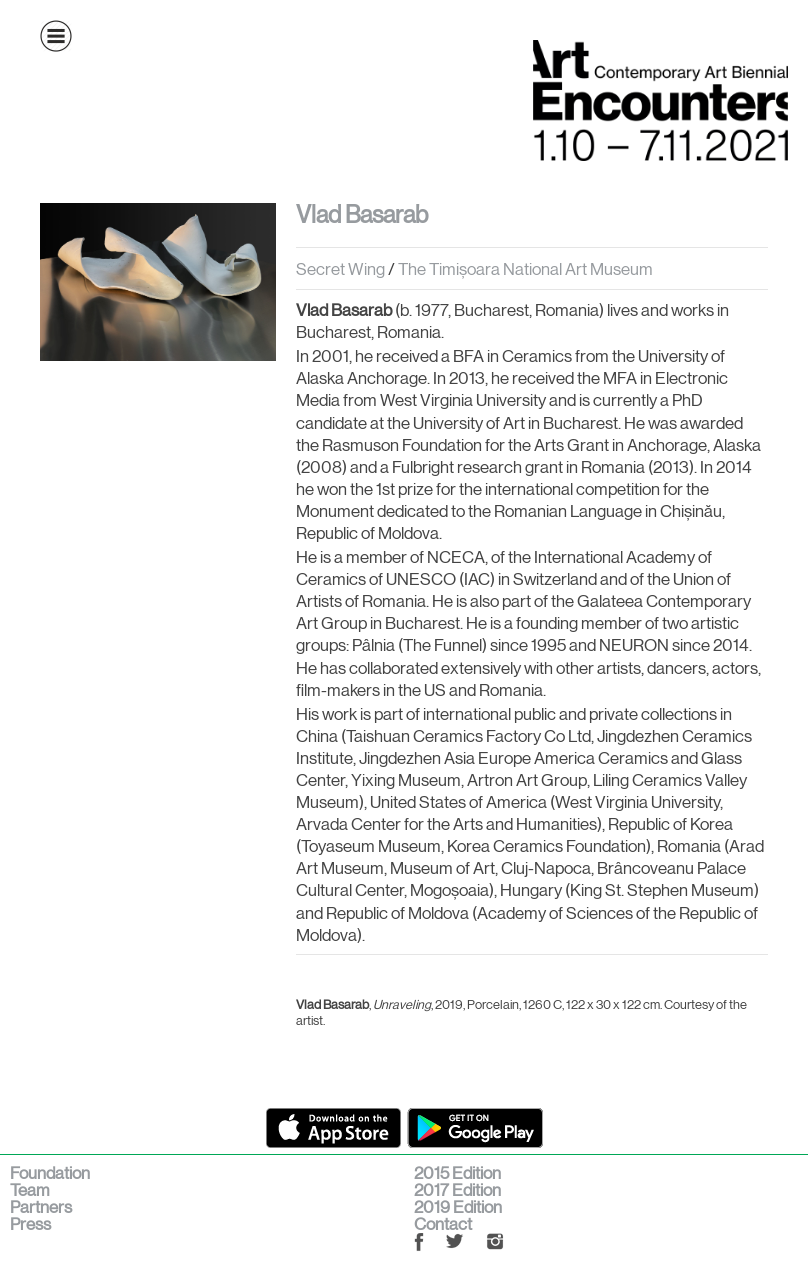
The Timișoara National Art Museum (525, 269)
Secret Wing (340, 269)
